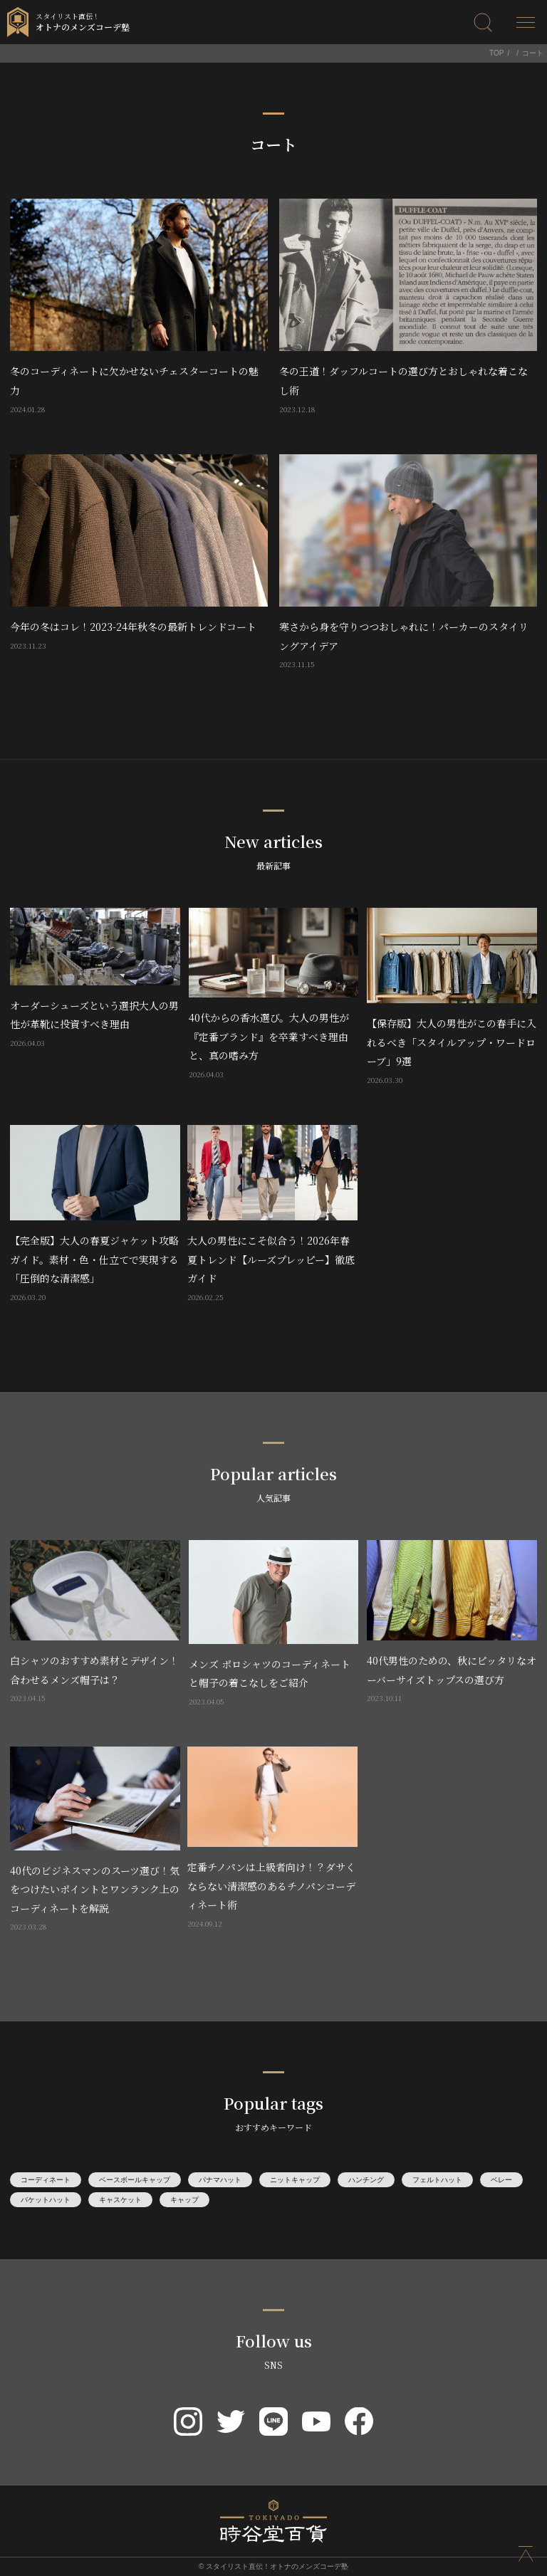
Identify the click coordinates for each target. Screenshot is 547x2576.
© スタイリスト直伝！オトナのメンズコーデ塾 (273, 2566)
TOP (496, 53)
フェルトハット (437, 2180)
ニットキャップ (295, 2180)
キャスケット (120, 2200)
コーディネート (46, 2180)
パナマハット (220, 2180)
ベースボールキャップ (134, 2180)
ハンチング (366, 2180)
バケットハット (46, 2200)
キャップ (184, 2200)
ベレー (501, 2180)
